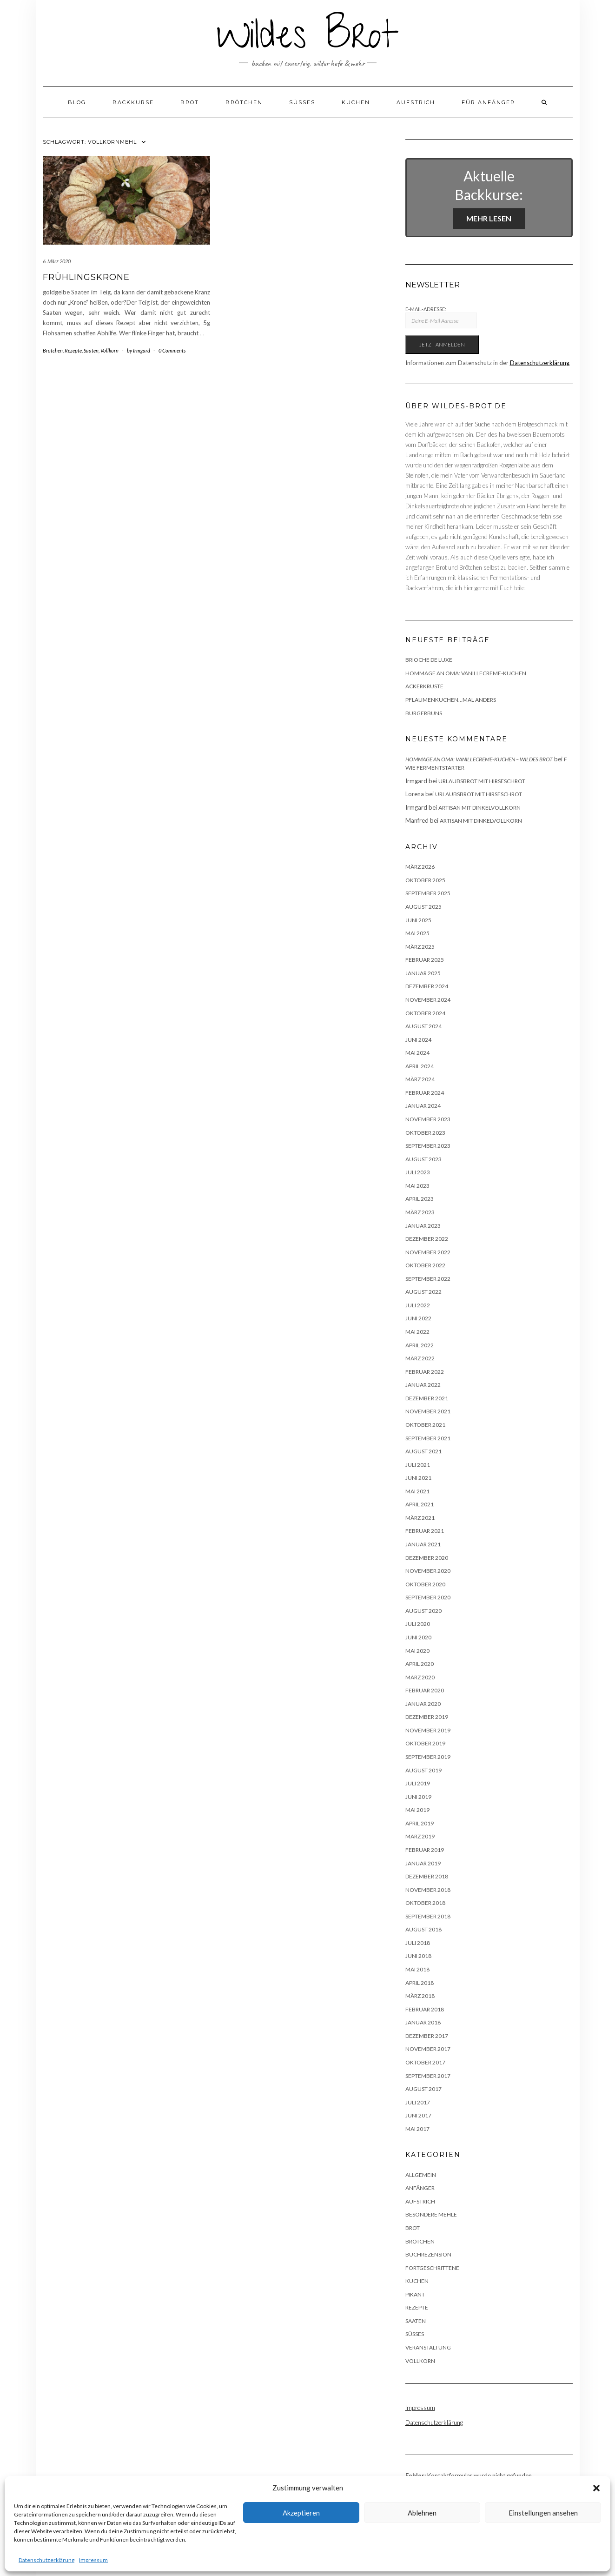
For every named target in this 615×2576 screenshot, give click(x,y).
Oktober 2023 (425, 1132)
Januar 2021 (423, 1544)
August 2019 (423, 1770)
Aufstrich (416, 102)
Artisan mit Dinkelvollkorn (479, 807)
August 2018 (423, 1929)
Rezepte (73, 350)
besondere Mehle (431, 2214)
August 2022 (423, 1291)
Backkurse (133, 102)
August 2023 (423, 1159)
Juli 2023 (417, 1172)
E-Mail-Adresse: (441, 317)
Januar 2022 (423, 1384)
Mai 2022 (417, 1331)
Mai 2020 (417, 1650)
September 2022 (427, 1278)
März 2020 (420, 1677)
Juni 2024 (418, 1039)
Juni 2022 (418, 1318)
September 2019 (427, 1756)
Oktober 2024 (425, 1013)
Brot (189, 102)
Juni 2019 (418, 1796)
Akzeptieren (301, 2513)
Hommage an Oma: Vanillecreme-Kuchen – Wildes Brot (479, 759)
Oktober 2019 (425, 1743)
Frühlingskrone (86, 277)
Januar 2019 (423, 1863)
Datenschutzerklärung (46, 2559)
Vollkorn (109, 350)
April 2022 (419, 1345)
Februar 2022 (424, 1371)
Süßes (302, 102)
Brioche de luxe (428, 659)
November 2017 (427, 2048)
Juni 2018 (418, 1955)
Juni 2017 (418, 2115)
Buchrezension (428, 2254)
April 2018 (419, 1982)
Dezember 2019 (426, 1716)
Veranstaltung (428, 2347)
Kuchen (356, 102)
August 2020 (423, 1610)
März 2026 (420, 866)
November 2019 (427, 1730)
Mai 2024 (417, 1052)
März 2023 (420, 1212)
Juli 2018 (417, 1942)
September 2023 (427, 1145)
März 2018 (420, 1995)
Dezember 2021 (426, 1398)
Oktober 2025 (425, 880)
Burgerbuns (423, 713)
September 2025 (427, 893)
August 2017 (423, 2088)
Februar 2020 (424, 1690)
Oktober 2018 (425, 1902)
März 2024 (420, 1079)
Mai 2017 (417, 2128)
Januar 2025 (423, 973)
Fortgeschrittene (432, 2267)
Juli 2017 (417, 2102)
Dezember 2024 (426, 986)
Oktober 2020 (425, 1584)
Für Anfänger (488, 102)
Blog (77, 102)
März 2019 (420, 1836)
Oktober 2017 (425, 2062)
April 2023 (419, 1198)
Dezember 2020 (426, 1557)
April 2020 (419, 1663)
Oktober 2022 (425, 1265)
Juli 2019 (417, 1783)
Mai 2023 (417, 1185)
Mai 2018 (417, 1969)
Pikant (415, 2294)
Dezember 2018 (426, 1876)
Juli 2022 (417, 1305)
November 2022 (427, 1252)
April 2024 (419, 1066)
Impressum (93, 2559)
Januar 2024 (423, 1105)
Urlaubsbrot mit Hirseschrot (481, 781)
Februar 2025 (424, 959)
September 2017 (427, 2075)
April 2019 (419, 1823)
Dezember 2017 (426, 2035)
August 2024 (423, 1026)
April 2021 (419, 1504)
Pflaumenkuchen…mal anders (450, 699)
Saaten (91, 350)
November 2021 (427, 1411)
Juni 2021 (418, 1477)
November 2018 (427, 1889)
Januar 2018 (423, 2022)
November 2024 (427, 999)
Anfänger (420, 2187)
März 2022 (420, 1358)
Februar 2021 (424, 1530)
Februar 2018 (424, 2009)
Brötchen (244, 102)
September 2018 (427, 1916)
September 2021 (427, 1438)
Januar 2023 (423, 1225)
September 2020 (427, 1597)
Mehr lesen (488, 218)
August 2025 (423, 906)
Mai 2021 (417, 1491)
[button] (596, 2488)
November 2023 (427, 1119)
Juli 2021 (417, 1464)
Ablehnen (422, 2513)
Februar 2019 (424, 1849)
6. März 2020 (57, 261)
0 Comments (172, 350)
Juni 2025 (418, 920)
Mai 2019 (417, 1809)
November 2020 (427, 1570)
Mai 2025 (417, 933)
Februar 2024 (424, 1092)
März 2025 (420, 946)
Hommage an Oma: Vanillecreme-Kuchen (465, 673)
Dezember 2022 (426, 1238)
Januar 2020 (423, 1703)
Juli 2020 (417, 1623)
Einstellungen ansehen (543, 2513)
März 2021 (420, 1517)
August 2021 (423, 1451)
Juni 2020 (418, 1637)
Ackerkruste (424, 686)
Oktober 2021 (425, 1424)
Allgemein (420, 2174)
